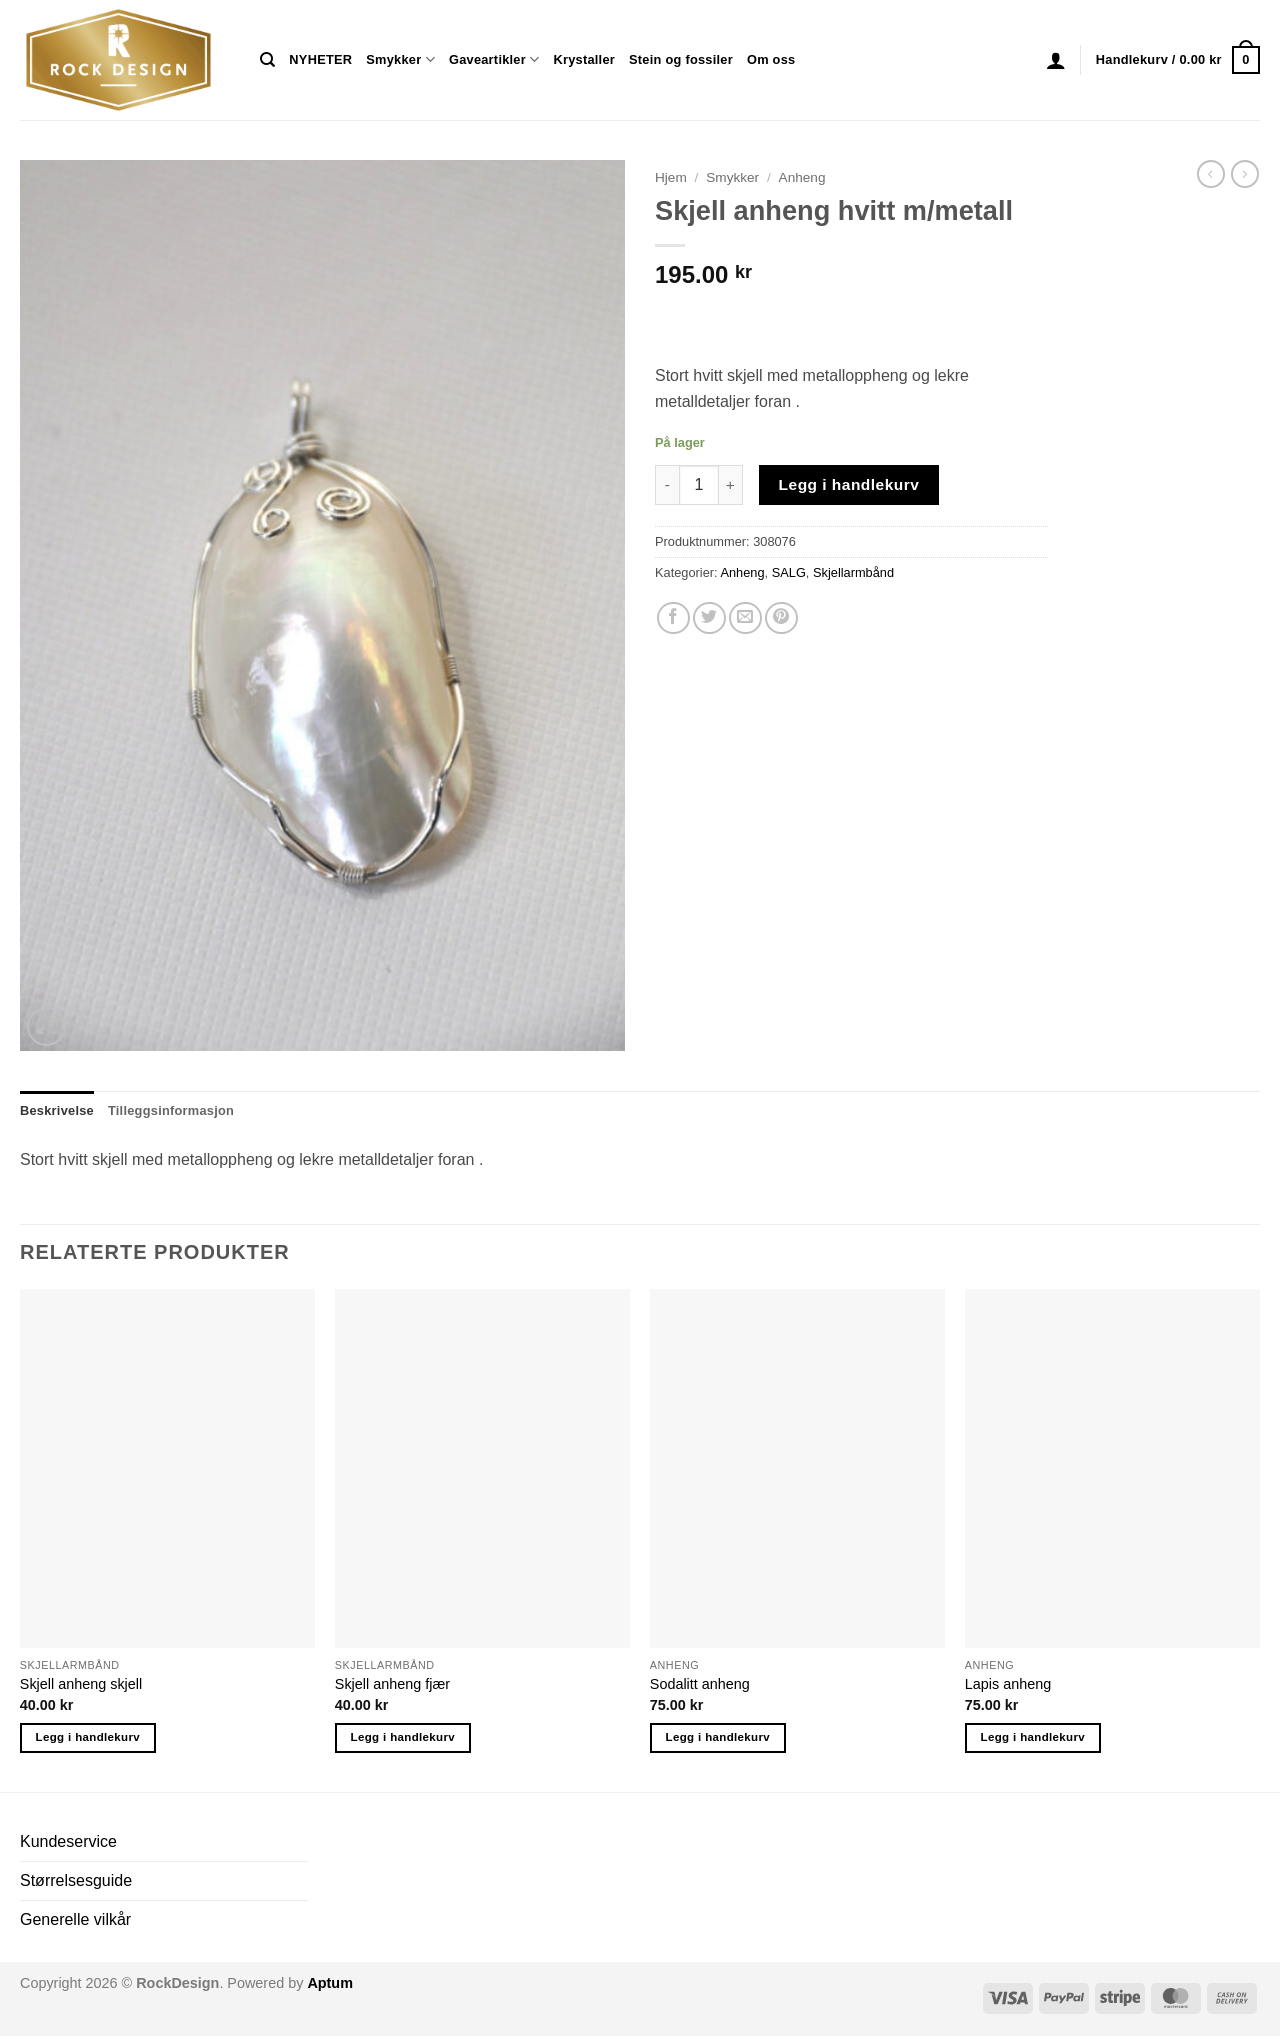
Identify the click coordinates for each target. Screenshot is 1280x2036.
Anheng (802, 177)
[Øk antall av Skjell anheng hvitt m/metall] (731, 485)
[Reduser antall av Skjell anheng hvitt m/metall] (667, 485)
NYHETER (320, 59)
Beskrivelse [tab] (57, 1110)
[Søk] (267, 60)
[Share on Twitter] (709, 618)
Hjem (671, 177)
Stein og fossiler (681, 59)
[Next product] (1211, 174)
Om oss (771, 59)
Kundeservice (68, 1841)
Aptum (330, 1983)
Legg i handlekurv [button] (88, 1737)
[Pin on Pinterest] (781, 618)
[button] (1056, 60)
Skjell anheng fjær (392, 1684)
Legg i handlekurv (849, 484)
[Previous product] (1245, 174)
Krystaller (584, 59)
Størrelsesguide (76, 1880)
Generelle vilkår (75, 1919)
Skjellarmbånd (853, 572)
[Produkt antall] (699, 485)
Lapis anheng (1008, 1684)
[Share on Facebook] (673, 618)
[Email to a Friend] (745, 618)
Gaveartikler (494, 59)
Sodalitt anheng (700, 1684)
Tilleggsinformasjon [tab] (171, 1110)
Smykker (400, 59)
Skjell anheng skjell (81, 1684)
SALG (789, 572)
